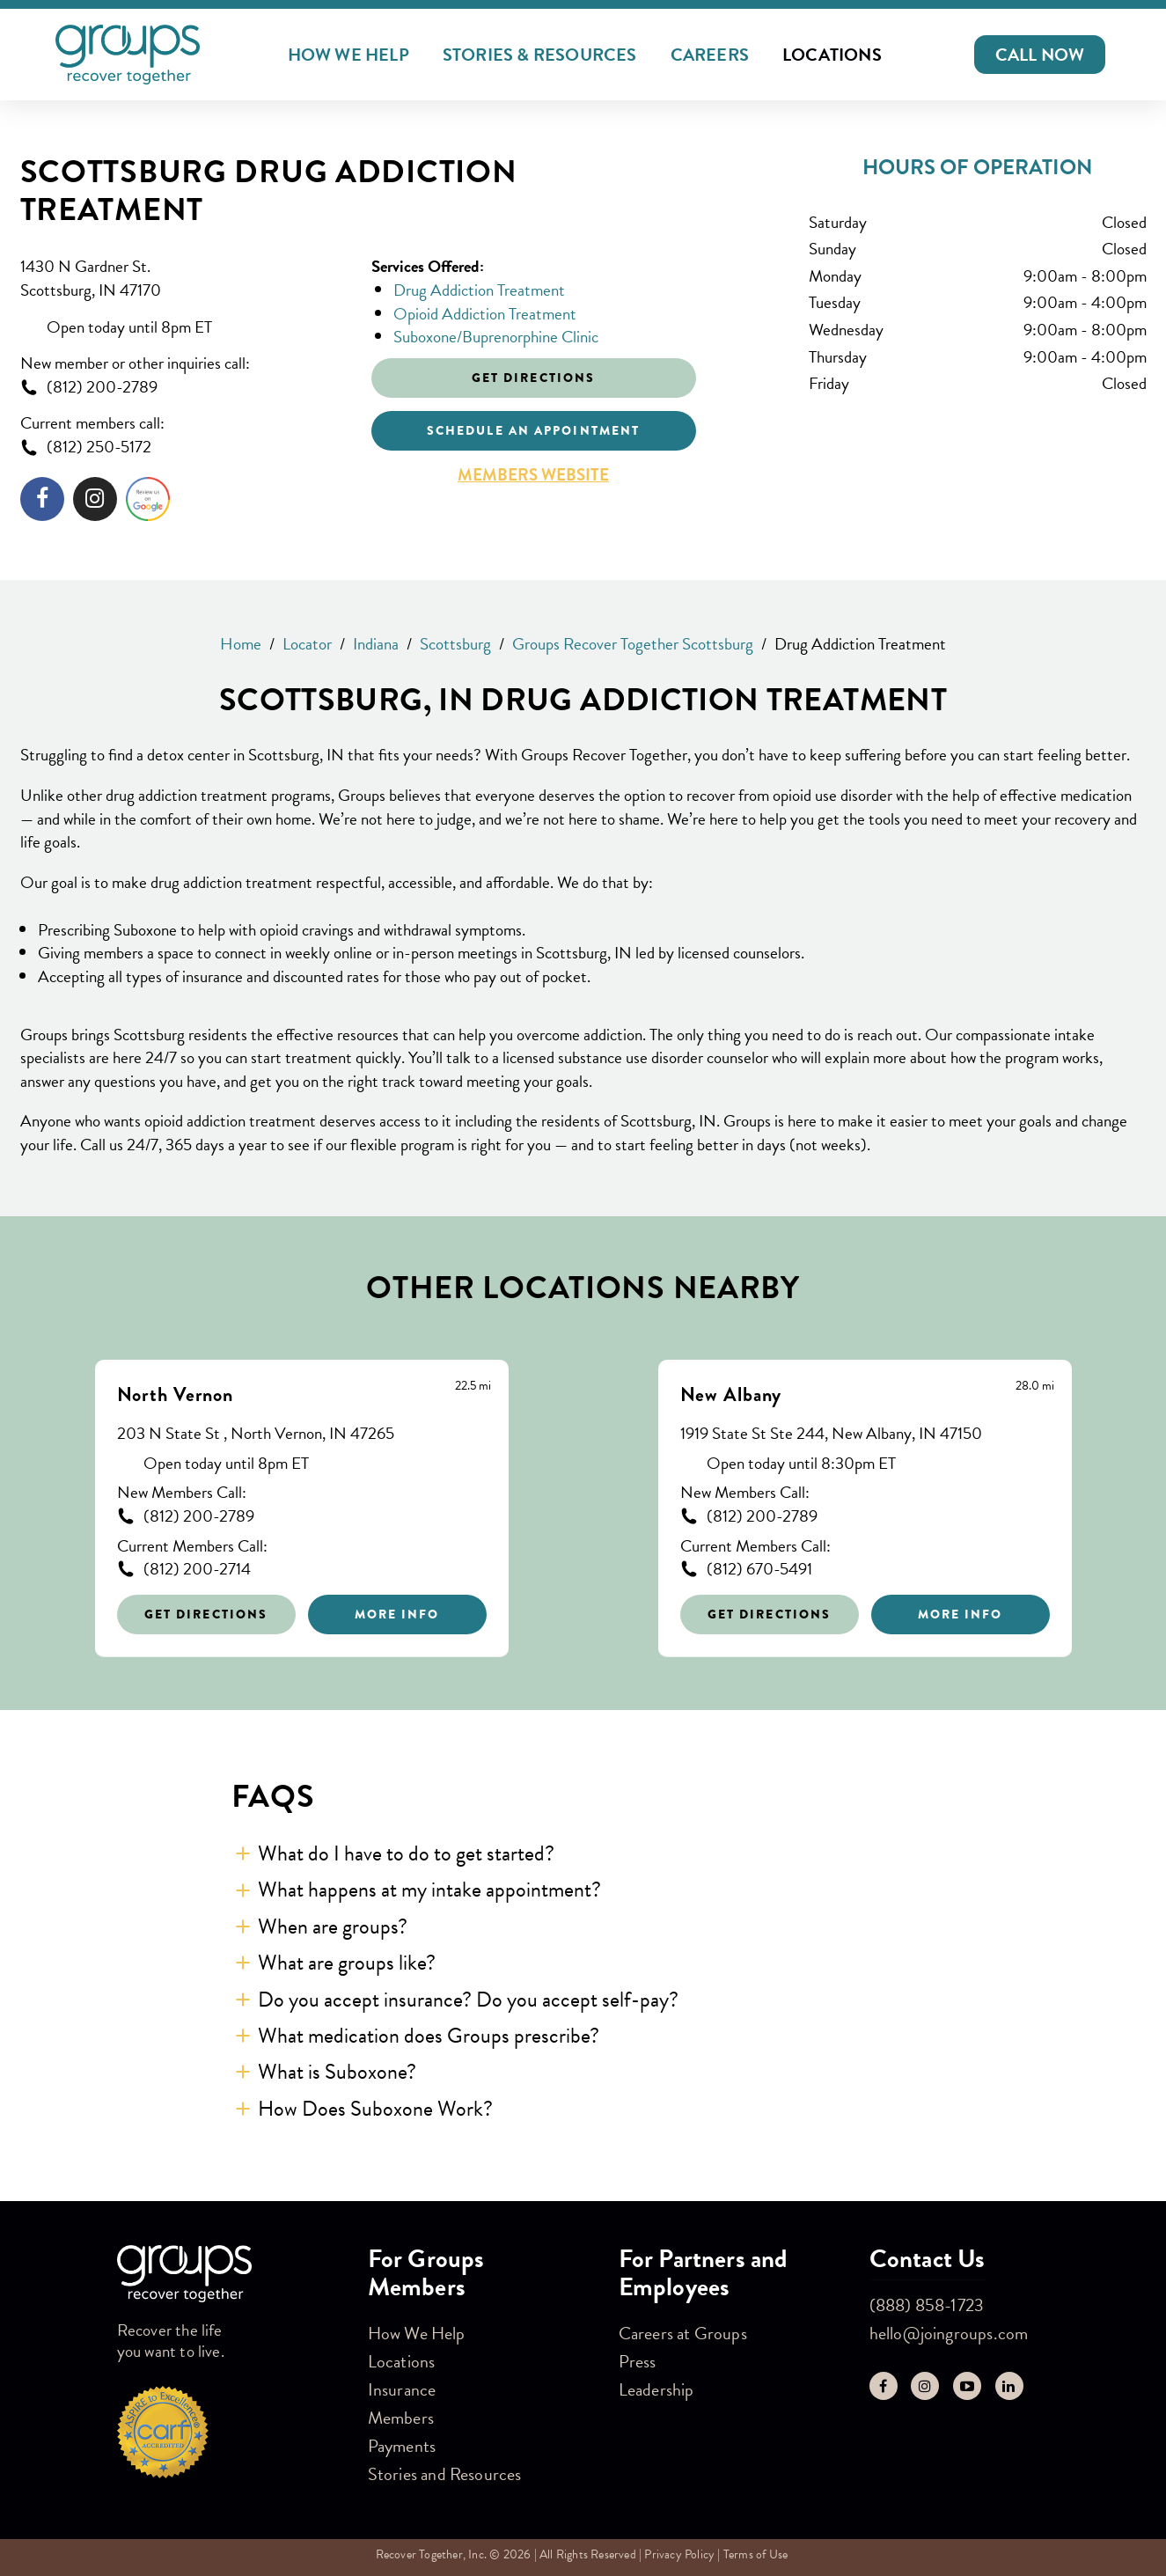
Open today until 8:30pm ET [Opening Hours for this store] (801, 1464)
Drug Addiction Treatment (479, 290)
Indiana (376, 644)
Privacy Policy (679, 2554)
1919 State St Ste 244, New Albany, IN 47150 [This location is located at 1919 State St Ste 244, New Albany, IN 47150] (831, 1434)
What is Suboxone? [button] (337, 2071)
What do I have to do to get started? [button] (406, 1853)
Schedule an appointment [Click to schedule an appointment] (533, 430)
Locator (307, 644)
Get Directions (206, 1614)
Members (401, 2417)
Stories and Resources (445, 2474)
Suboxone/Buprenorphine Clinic (495, 336)
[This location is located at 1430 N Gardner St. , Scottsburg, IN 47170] (182, 278)
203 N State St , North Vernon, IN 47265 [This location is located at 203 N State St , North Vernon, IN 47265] (255, 1434)
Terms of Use (755, 2554)
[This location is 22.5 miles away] (473, 1386)
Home (240, 644)
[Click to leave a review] (148, 502)
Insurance (402, 2389)
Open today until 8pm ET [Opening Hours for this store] (129, 328)
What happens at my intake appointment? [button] (429, 1889)
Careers (710, 54)
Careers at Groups (683, 2333)
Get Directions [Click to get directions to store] (533, 377)
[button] (1040, 54)
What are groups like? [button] (347, 1962)
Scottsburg (455, 644)
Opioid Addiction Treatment (484, 314)
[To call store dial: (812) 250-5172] (182, 447)
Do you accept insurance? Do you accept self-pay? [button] (468, 1999)
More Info (397, 1614)
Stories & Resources (540, 54)
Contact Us (927, 2259)
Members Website (533, 475)
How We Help (348, 54)
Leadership (656, 2389)
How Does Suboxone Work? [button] (375, 2108)
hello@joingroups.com (949, 2333)
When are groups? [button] (332, 1926)
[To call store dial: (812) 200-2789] (182, 388)
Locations (832, 54)
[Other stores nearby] (583, 1494)
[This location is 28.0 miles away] (1035, 1386)
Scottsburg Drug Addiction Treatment (268, 191)
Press (637, 2361)
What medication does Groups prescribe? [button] (428, 2035)
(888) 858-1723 (927, 2305)
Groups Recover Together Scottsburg (632, 644)
